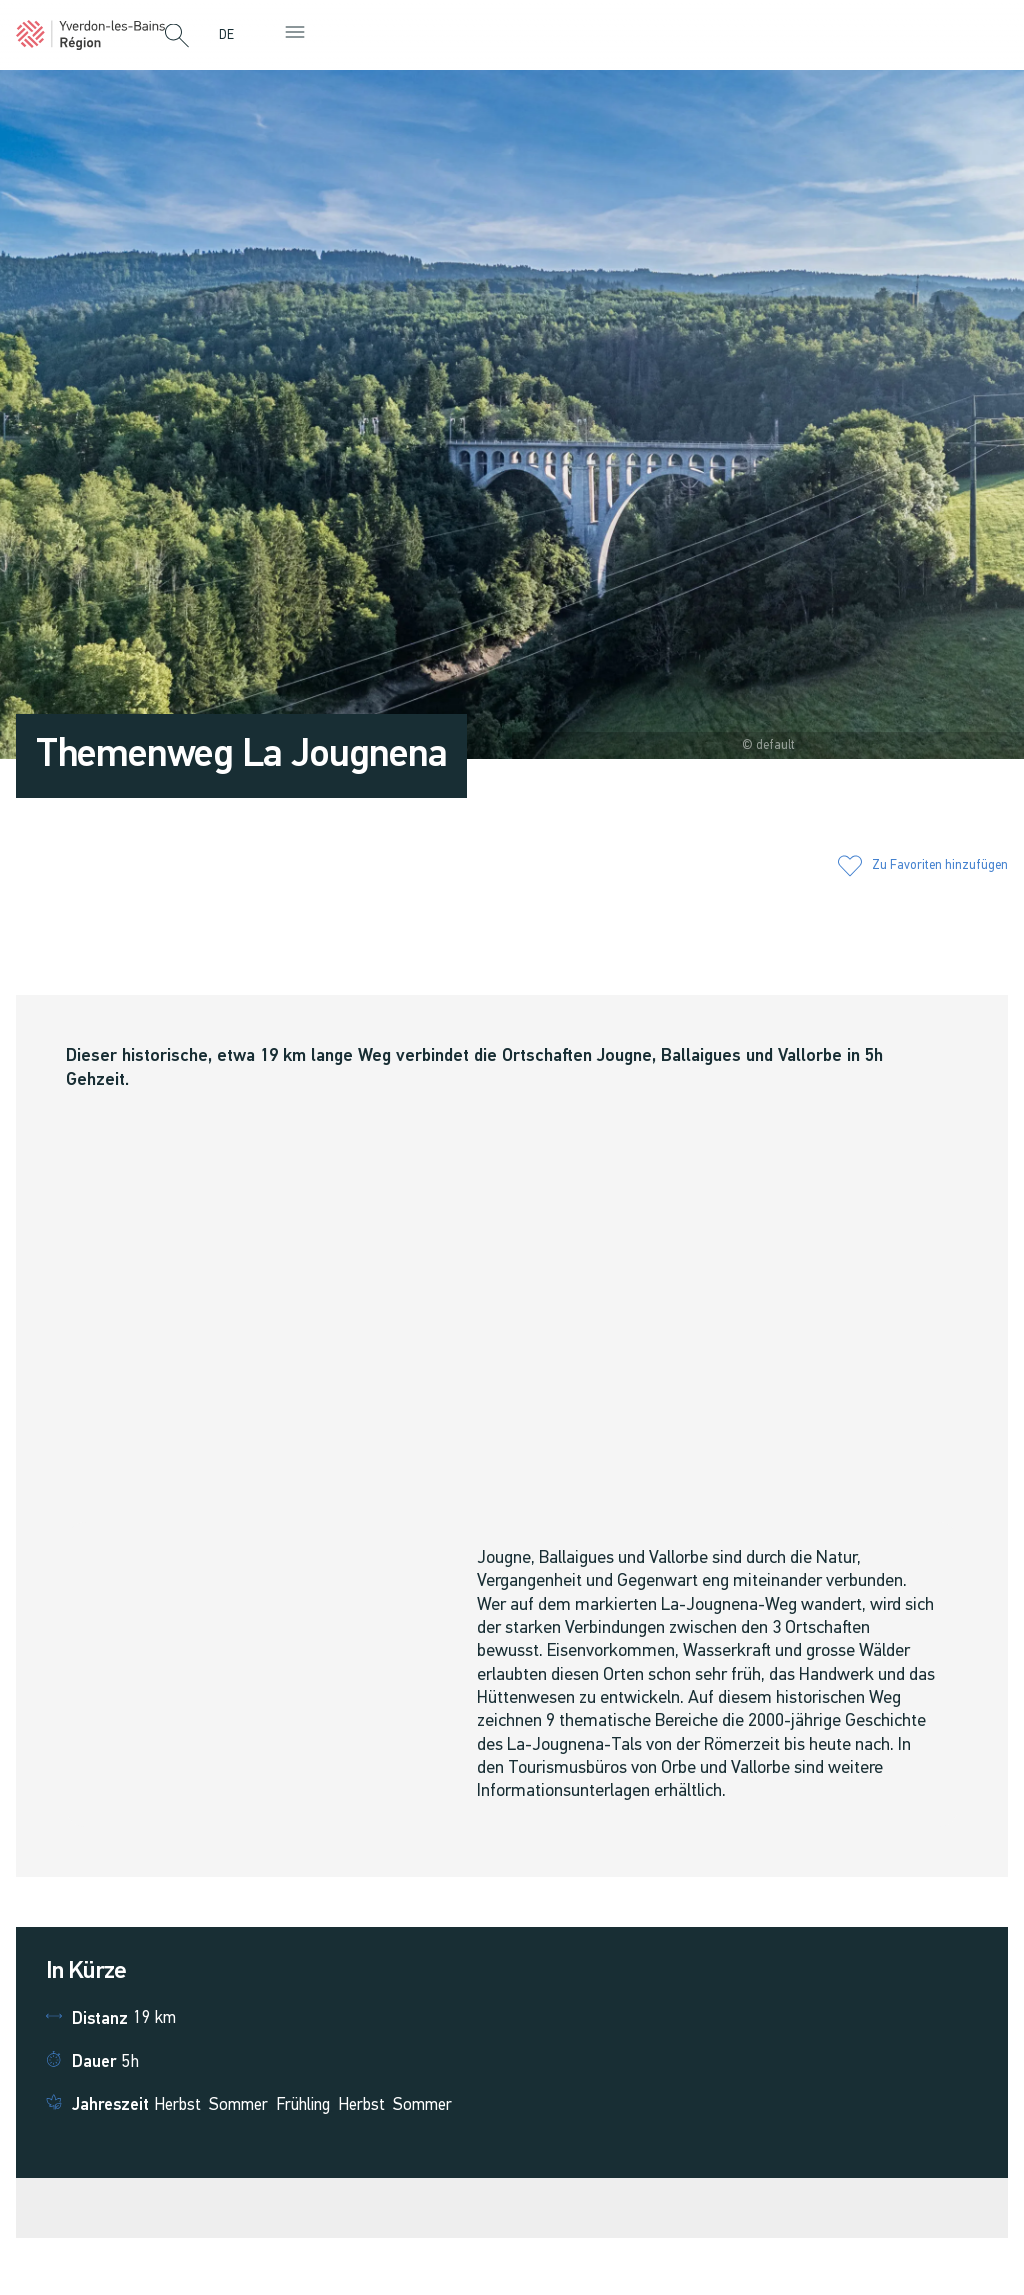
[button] (177, 37)
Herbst (177, 2105)
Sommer (238, 2105)
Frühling (303, 2105)
